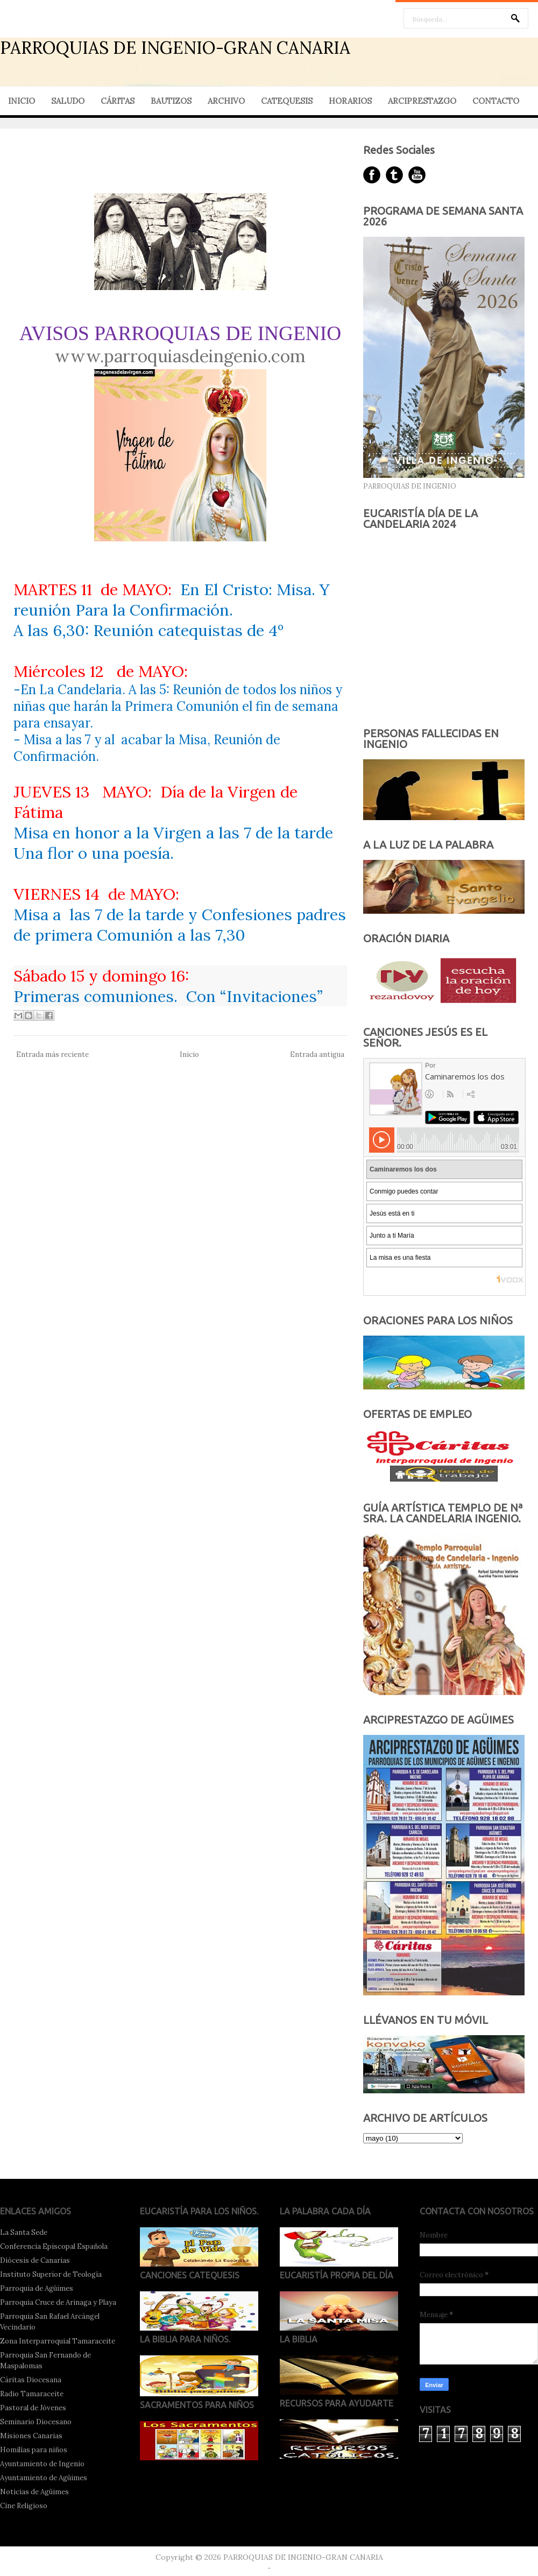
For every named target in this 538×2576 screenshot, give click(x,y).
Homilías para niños (33, 2449)
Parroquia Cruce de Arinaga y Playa (58, 2302)
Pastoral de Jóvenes (33, 2407)
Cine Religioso (23, 2505)
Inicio (189, 1054)
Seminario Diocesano (36, 2421)
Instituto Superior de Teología (51, 2274)
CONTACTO (495, 101)
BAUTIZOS (171, 101)
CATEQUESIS (287, 101)
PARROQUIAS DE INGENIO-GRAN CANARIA (175, 48)
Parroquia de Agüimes (36, 2288)
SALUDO (67, 101)
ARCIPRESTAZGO (422, 101)
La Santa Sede (23, 2232)
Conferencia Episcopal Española (54, 2246)
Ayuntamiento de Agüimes (43, 2477)
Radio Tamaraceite (31, 2393)
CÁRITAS (117, 101)
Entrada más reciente (52, 1054)
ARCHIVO (226, 101)
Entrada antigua (317, 1054)
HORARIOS (350, 101)
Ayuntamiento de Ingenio (42, 2463)
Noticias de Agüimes (34, 2491)
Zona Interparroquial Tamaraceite (57, 2341)
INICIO (21, 101)
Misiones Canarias (31, 2435)
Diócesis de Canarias (35, 2260)
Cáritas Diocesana (30, 2379)
